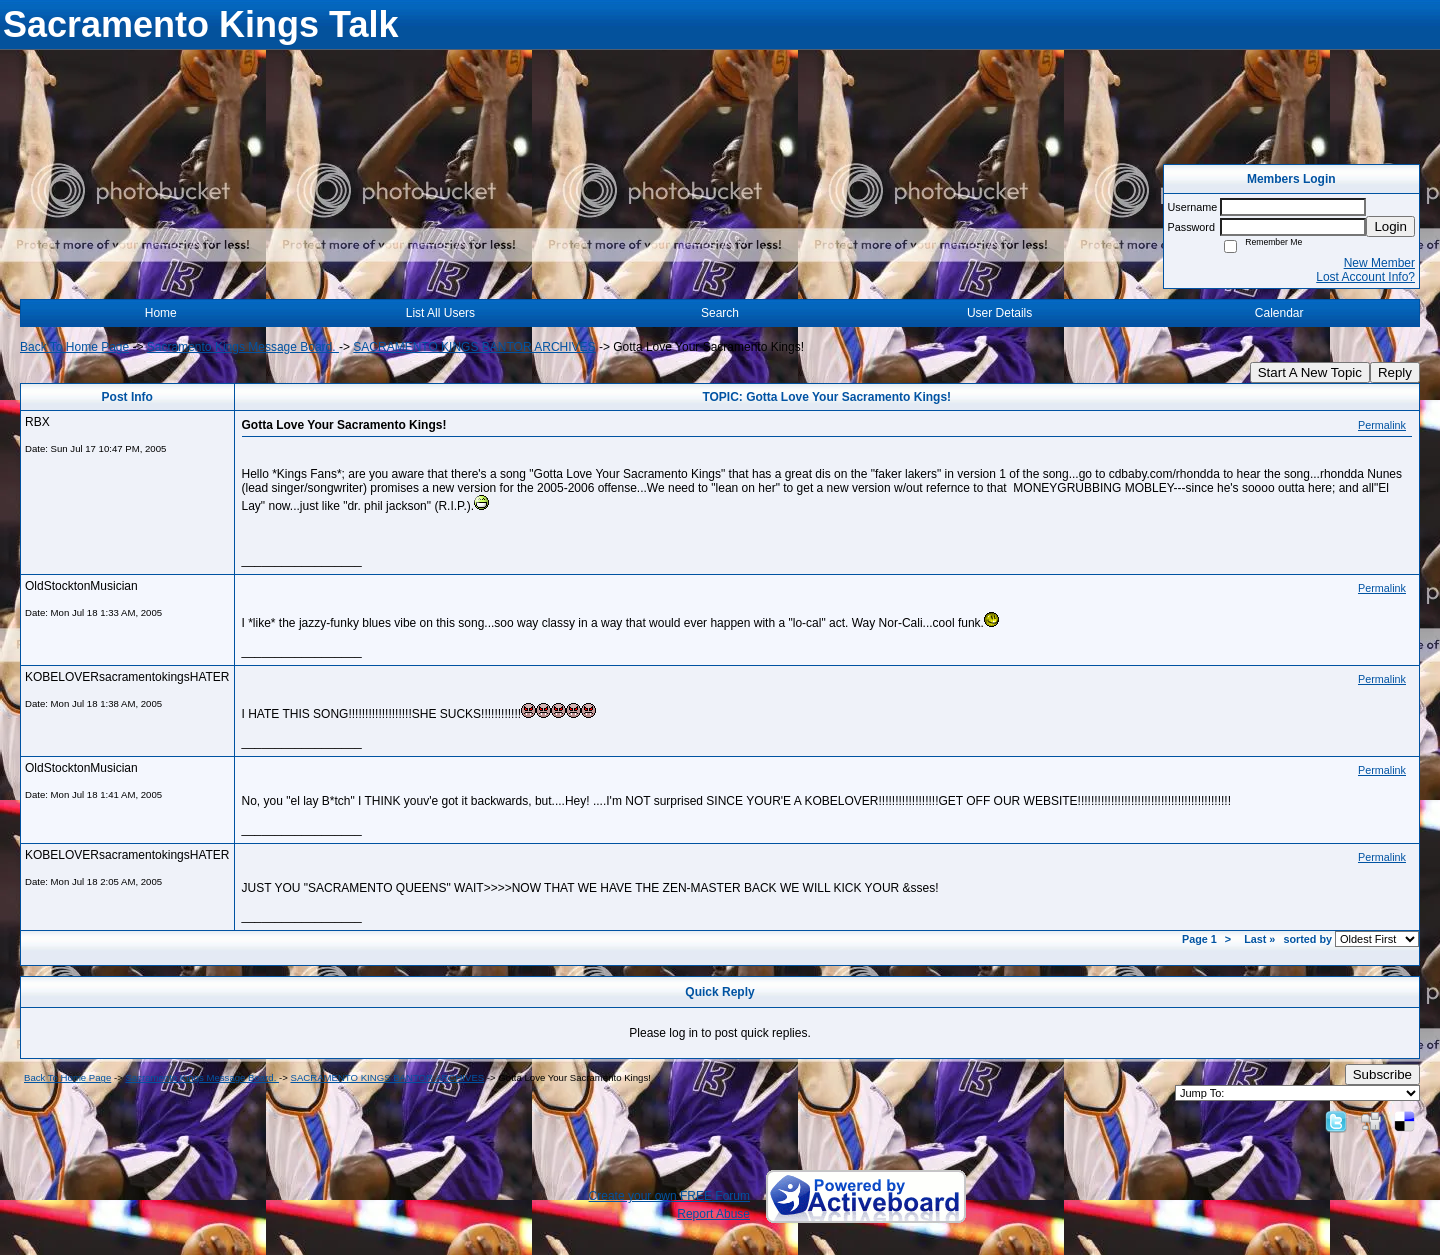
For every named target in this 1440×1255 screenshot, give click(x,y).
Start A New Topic (1310, 372)
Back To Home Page (74, 347)
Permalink (1382, 425)
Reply (1395, 372)
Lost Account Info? (1365, 277)
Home (161, 313)
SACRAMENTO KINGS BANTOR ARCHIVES (474, 347)
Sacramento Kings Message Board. (243, 347)
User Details (999, 313)
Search (720, 313)
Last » (1259, 939)
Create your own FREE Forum (669, 1196)
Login (1390, 226)
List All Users (440, 313)
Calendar (1279, 313)
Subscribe (1382, 1074)
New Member (1379, 263)
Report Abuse (713, 1214)
